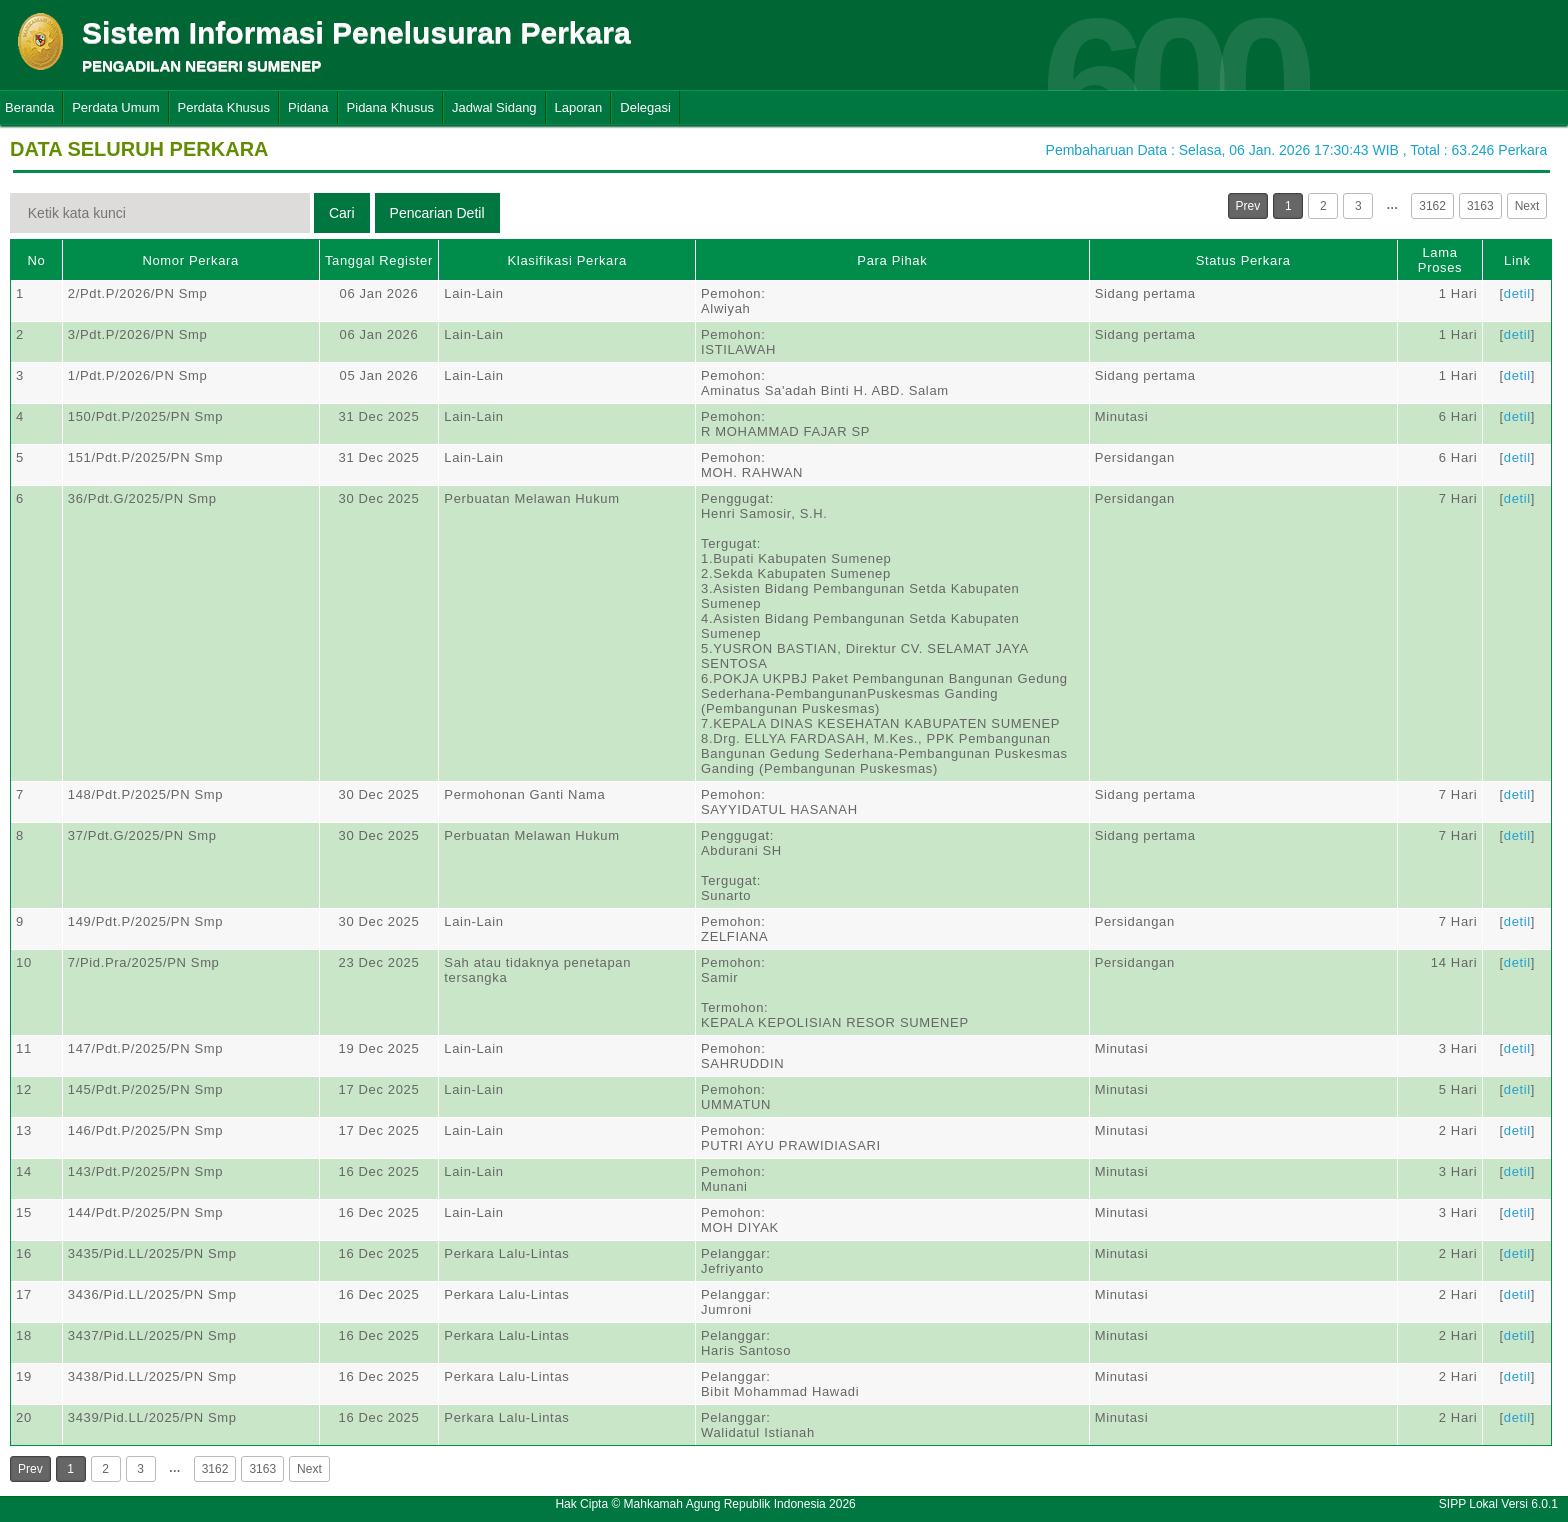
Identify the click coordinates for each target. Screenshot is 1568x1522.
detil (1517, 293)
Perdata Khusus (224, 107)
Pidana (308, 107)
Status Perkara (1243, 260)
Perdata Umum (115, 107)
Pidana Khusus (390, 107)
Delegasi (645, 107)
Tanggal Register (379, 260)
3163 (1480, 206)
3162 (1432, 206)
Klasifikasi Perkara (567, 260)
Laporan (579, 107)
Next (1527, 206)
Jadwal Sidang (494, 107)
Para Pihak (892, 260)
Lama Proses (1440, 260)
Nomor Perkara (190, 260)
